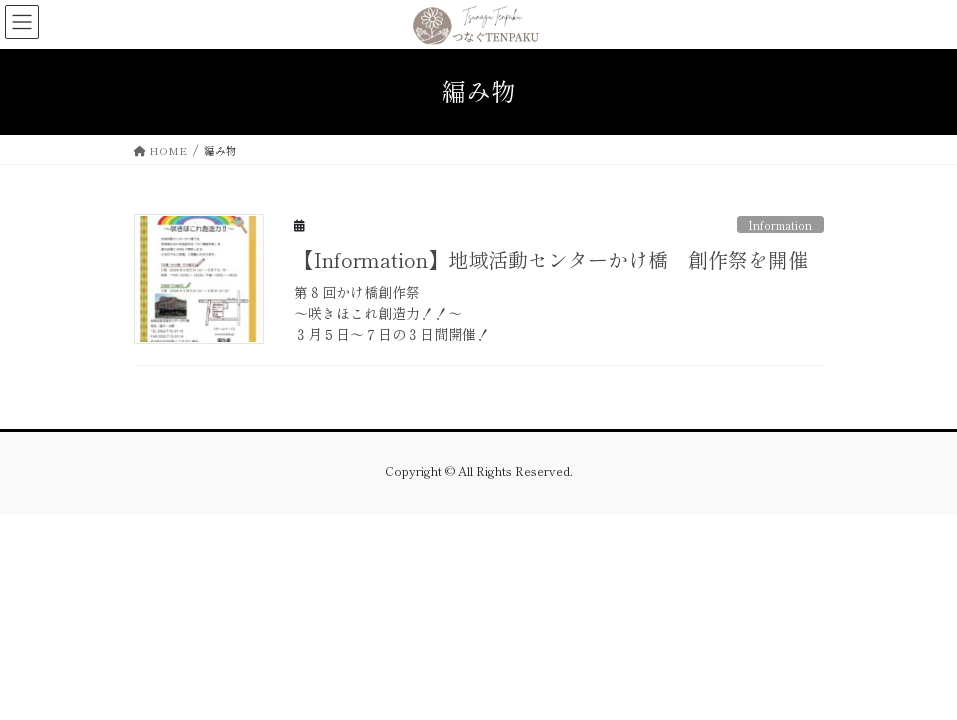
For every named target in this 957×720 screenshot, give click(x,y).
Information (780, 225)
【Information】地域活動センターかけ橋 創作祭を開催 (561, 259)
